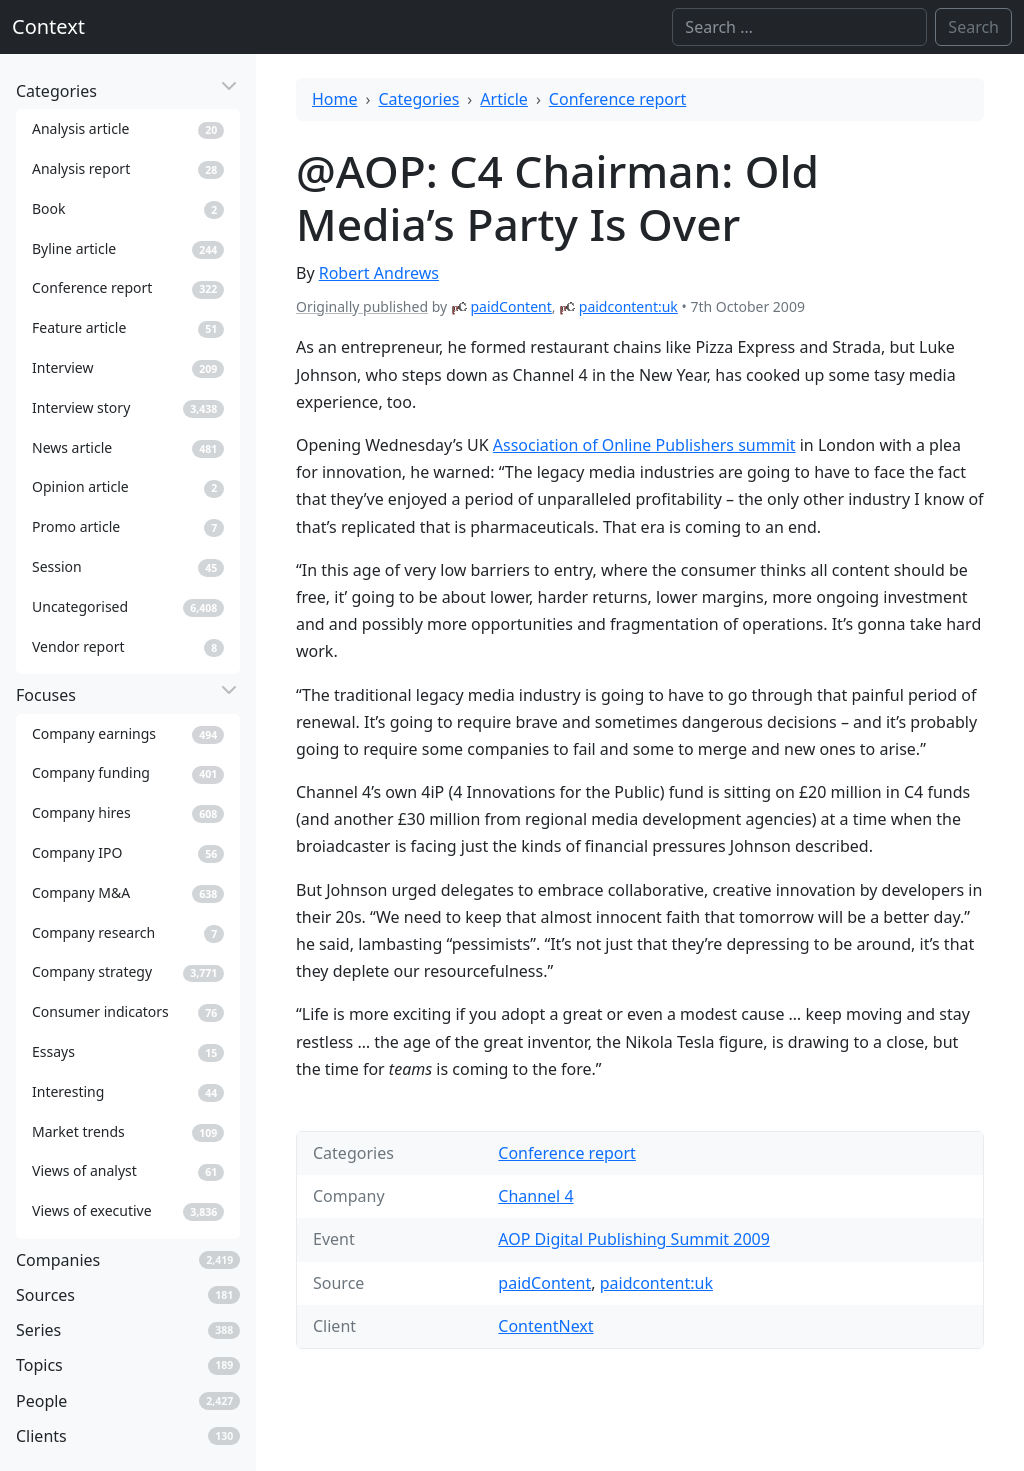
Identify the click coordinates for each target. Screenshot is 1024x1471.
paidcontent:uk (628, 306)
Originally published (362, 306)
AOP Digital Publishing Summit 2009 (634, 1239)
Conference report (618, 99)
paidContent (510, 306)
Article (504, 99)
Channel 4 (535, 1196)
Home (335, 99)
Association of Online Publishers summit (644, 445)
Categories (419, 99)
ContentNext (545, 1326)
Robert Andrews (379, 273)
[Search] (799, 27)
